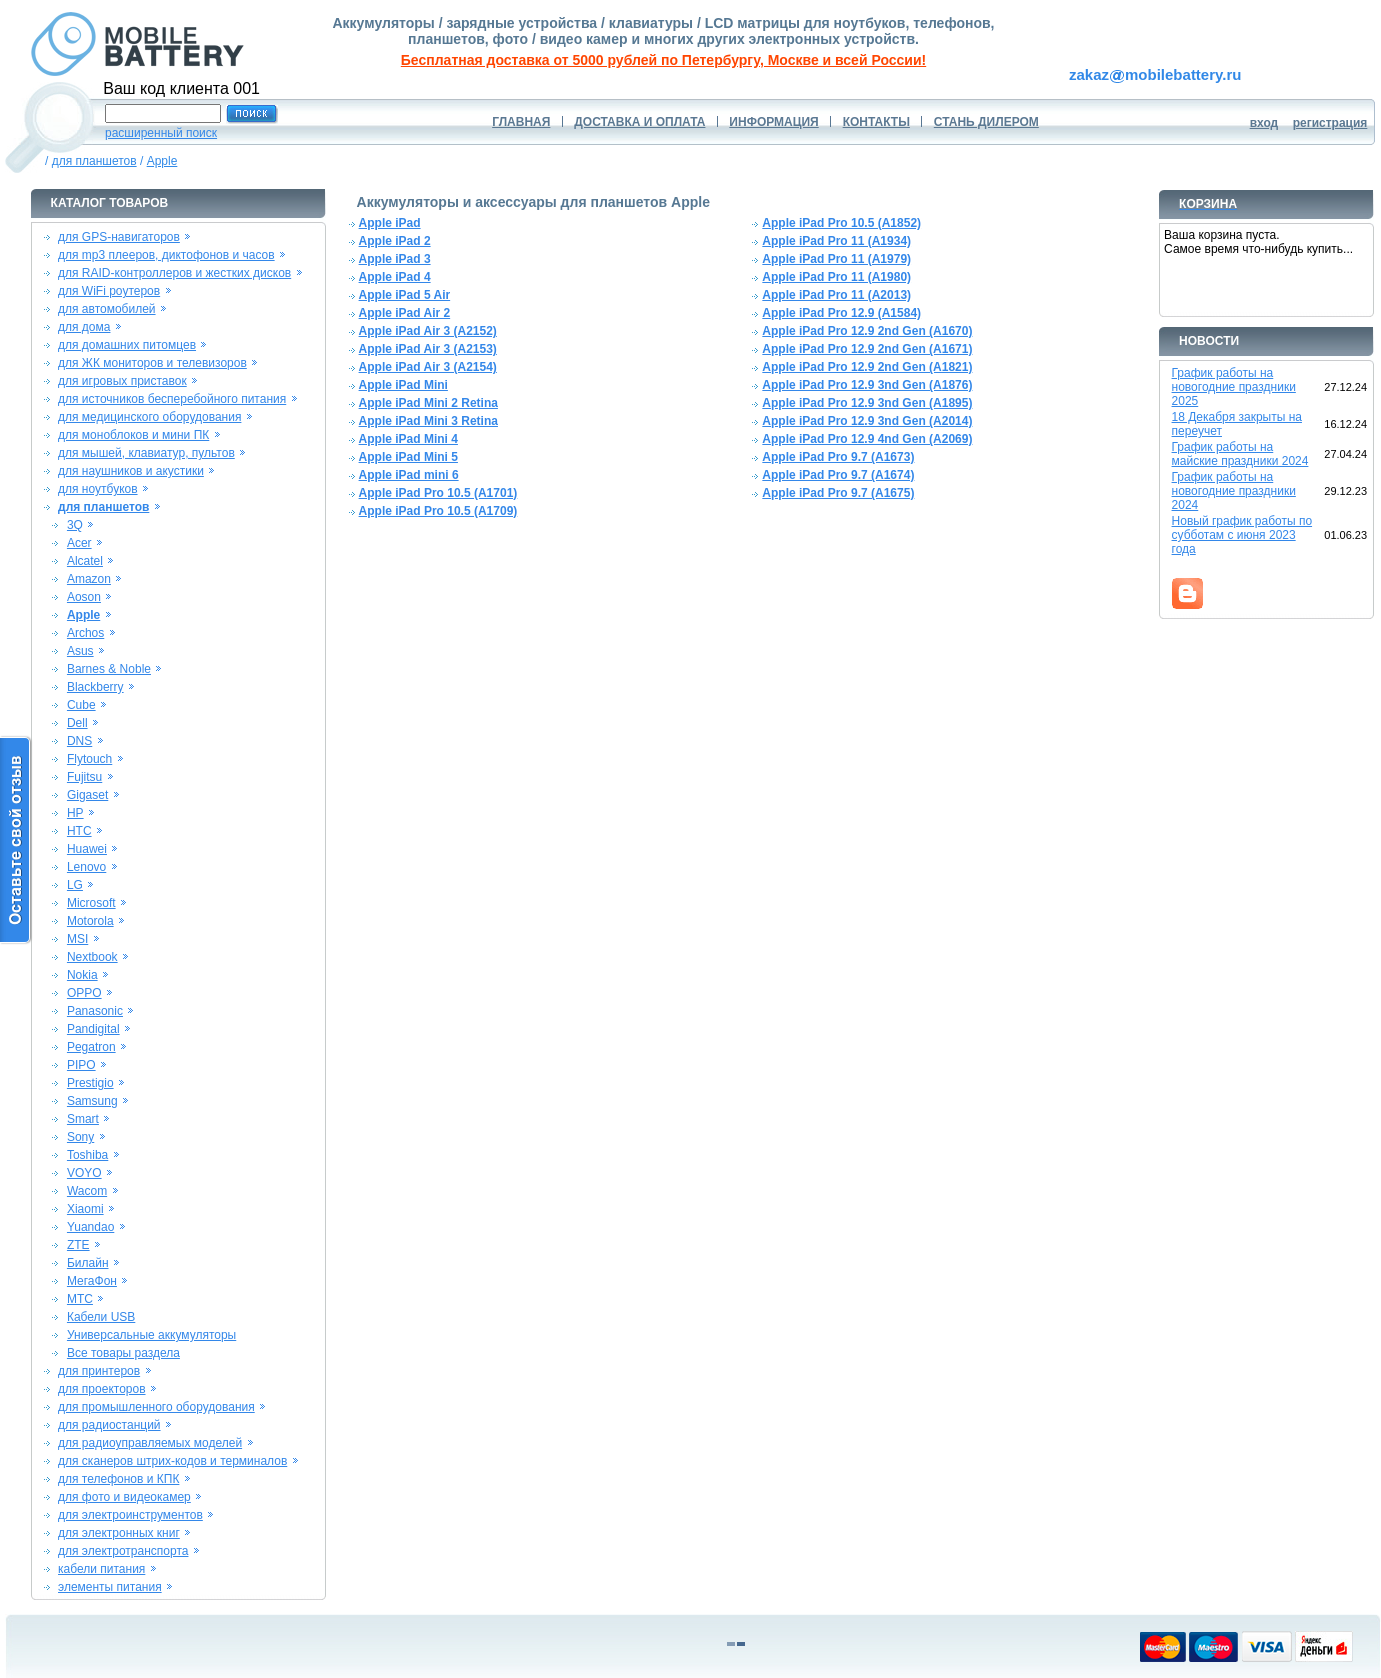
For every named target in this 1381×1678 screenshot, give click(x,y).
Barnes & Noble (109, 669)
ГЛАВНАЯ (521, 122)
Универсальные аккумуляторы (151, 1335)
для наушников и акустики (131, 471)
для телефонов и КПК (118, 1479)
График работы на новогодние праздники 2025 (1234, 387)
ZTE (78, 1245)
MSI (77, 939)
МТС (80, 1299)
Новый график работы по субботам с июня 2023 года (1242, 535)
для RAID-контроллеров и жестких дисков (174, 273)
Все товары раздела (123, 1353)
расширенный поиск (161, 133)
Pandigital (93, 1029)
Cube (81, 705)
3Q (75, 525)
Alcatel (85, 561)
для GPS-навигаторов (119, 237)
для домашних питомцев (127, 345)
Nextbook (92, 957)
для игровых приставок (122, 381)
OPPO (84, 993)
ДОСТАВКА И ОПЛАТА (639, 122)
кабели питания (101, 1569)
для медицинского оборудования (149, 417)
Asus (80, 651)
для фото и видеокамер (124, 1497)
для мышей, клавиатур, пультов (146, 453)
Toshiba (87, 1155)
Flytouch (89, 759)
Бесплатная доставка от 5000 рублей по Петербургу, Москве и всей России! (663, 60)
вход (1264, 123)
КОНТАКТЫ (876, 122)
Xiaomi (85, 1209)
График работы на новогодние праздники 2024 (1234, 491)
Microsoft (91, 903)
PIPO (81, 1065)
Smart (83, 1119)
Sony (80, 1137)
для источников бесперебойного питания (172, 399)
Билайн (88, 1263)
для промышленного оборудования (156, 1407)
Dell (77, 723)
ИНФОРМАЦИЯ (773, 122)
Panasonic (95, 1011)
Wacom (87, 1191)
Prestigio (90, 1083)
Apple (162, 161)
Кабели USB (101, 1317)
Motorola (90, 921)
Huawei (87, 849)
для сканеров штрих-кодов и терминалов (172, 1461)
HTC (79, 831)
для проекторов (102, 1389)
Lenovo (86, 867)
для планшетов (94, 161)
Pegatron (91, 1047)
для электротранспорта (123, 1551)
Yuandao (90, 1227)
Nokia (82, 975)
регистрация (1330, 123)
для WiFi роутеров (109, 291)
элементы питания (110, 1587)
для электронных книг (119, 1533)
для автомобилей (107, 309)
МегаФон (92, 1281)
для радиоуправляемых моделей (150, 1443)
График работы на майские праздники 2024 (1240, 454)
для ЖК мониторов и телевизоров (152, 363)
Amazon (89, 579)
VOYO (84, 1173)
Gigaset (87, 795)
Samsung (92, 1101)
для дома (84, 327)
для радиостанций (109, 1425)
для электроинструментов (130, 1515)
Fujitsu (84, 777)
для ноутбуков (98, 489)
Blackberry (95, 687)
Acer (79, 543)
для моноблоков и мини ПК (133, 435)
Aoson (84, 597)
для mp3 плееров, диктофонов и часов (166, 255)
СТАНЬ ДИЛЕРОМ (986, 122)
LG (75, 885)
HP (75, 813)
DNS (79, 741)
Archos (85, 633)
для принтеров (99, 1371)
